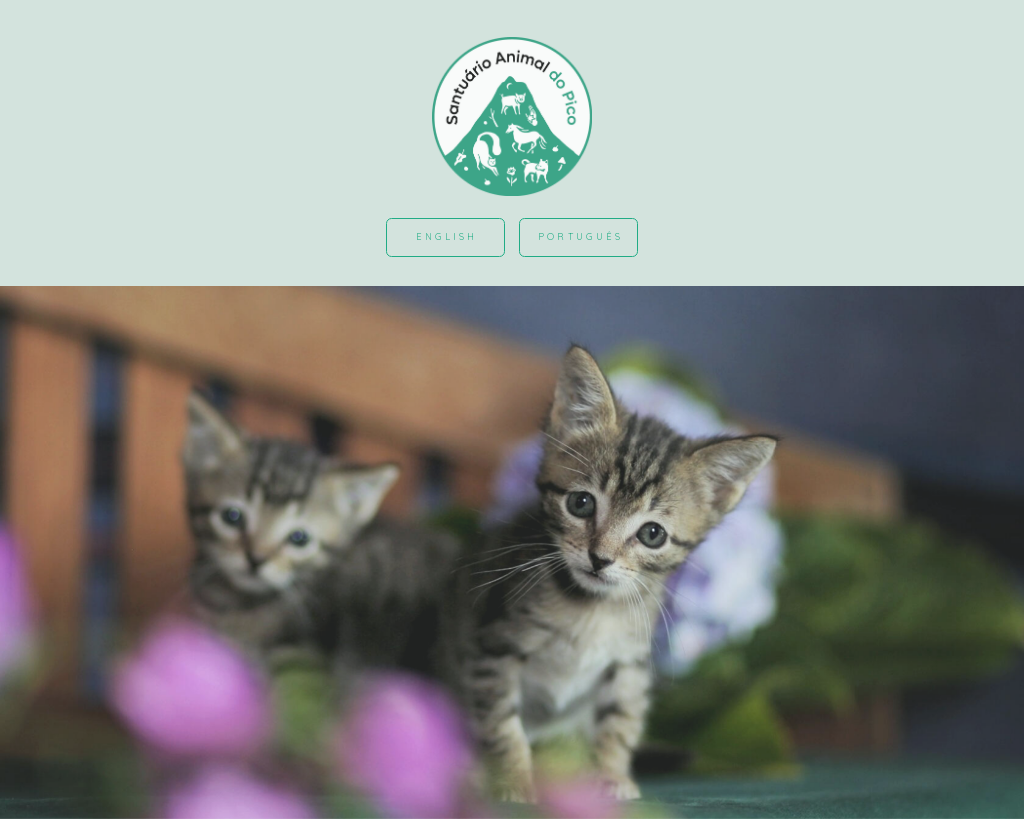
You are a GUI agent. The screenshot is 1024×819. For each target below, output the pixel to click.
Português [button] (581, 236)
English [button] (447, 236)
